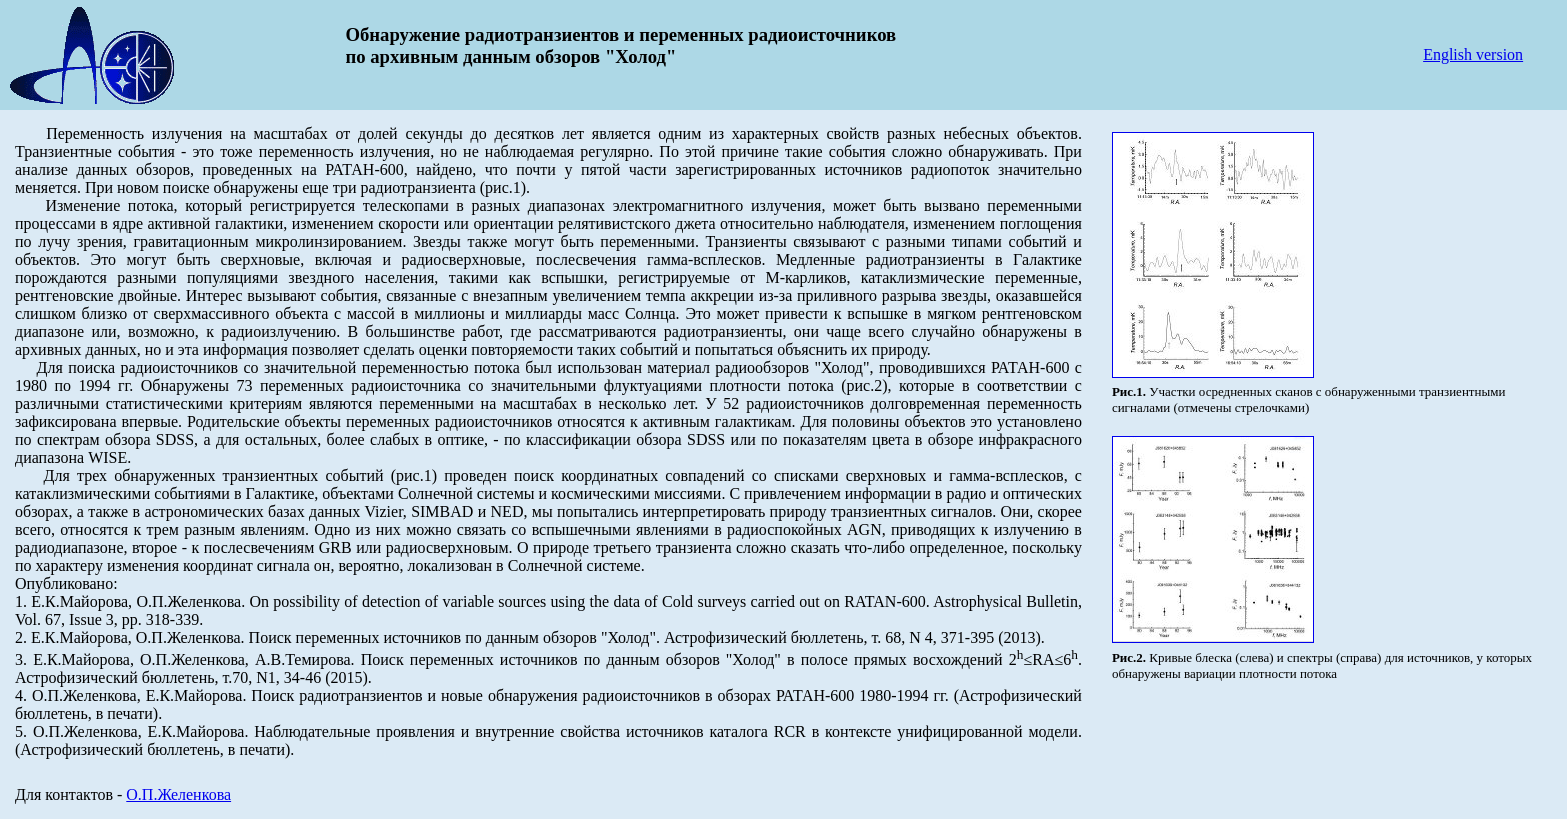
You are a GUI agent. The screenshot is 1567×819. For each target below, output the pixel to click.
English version (1473, 54)
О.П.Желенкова (178, 794)
